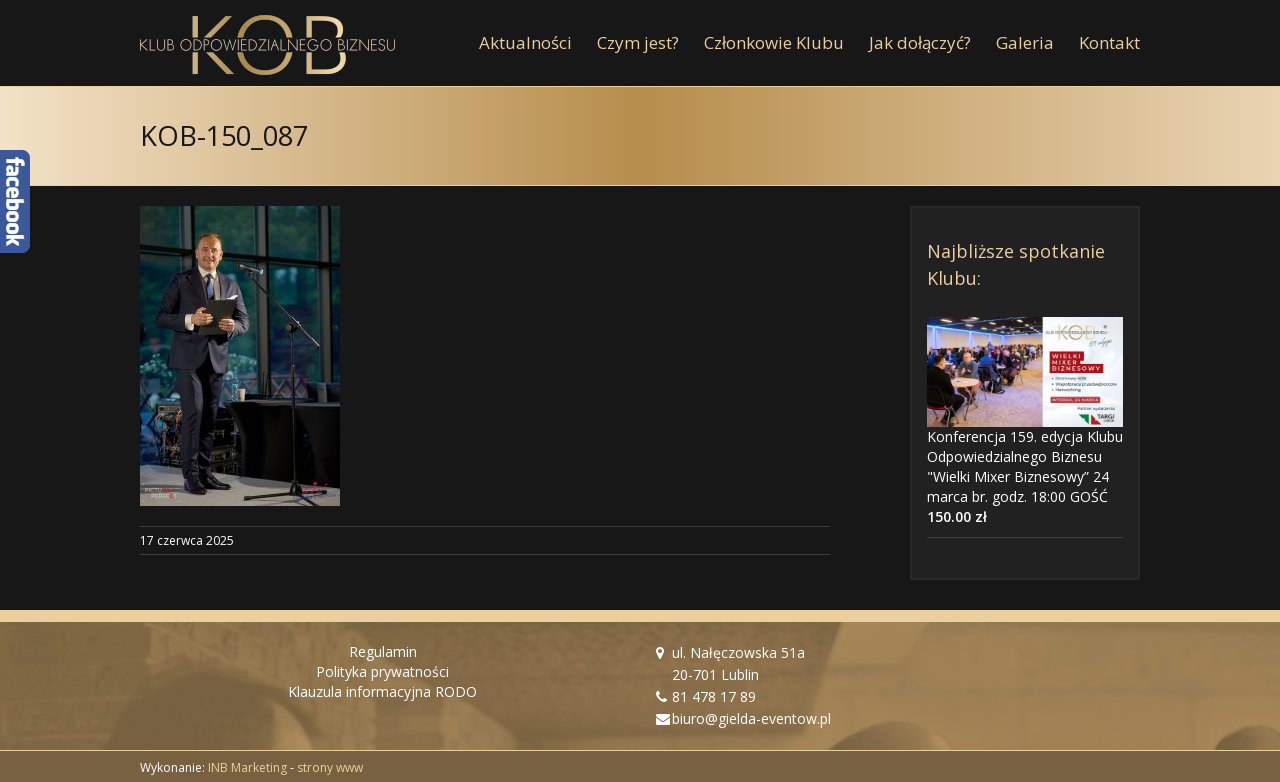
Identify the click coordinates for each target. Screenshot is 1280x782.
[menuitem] (538, 43)
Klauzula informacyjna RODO (382, 691)
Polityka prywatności (382, 671)
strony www (330, 767)
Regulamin (383, 651)
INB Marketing (247, 767)
